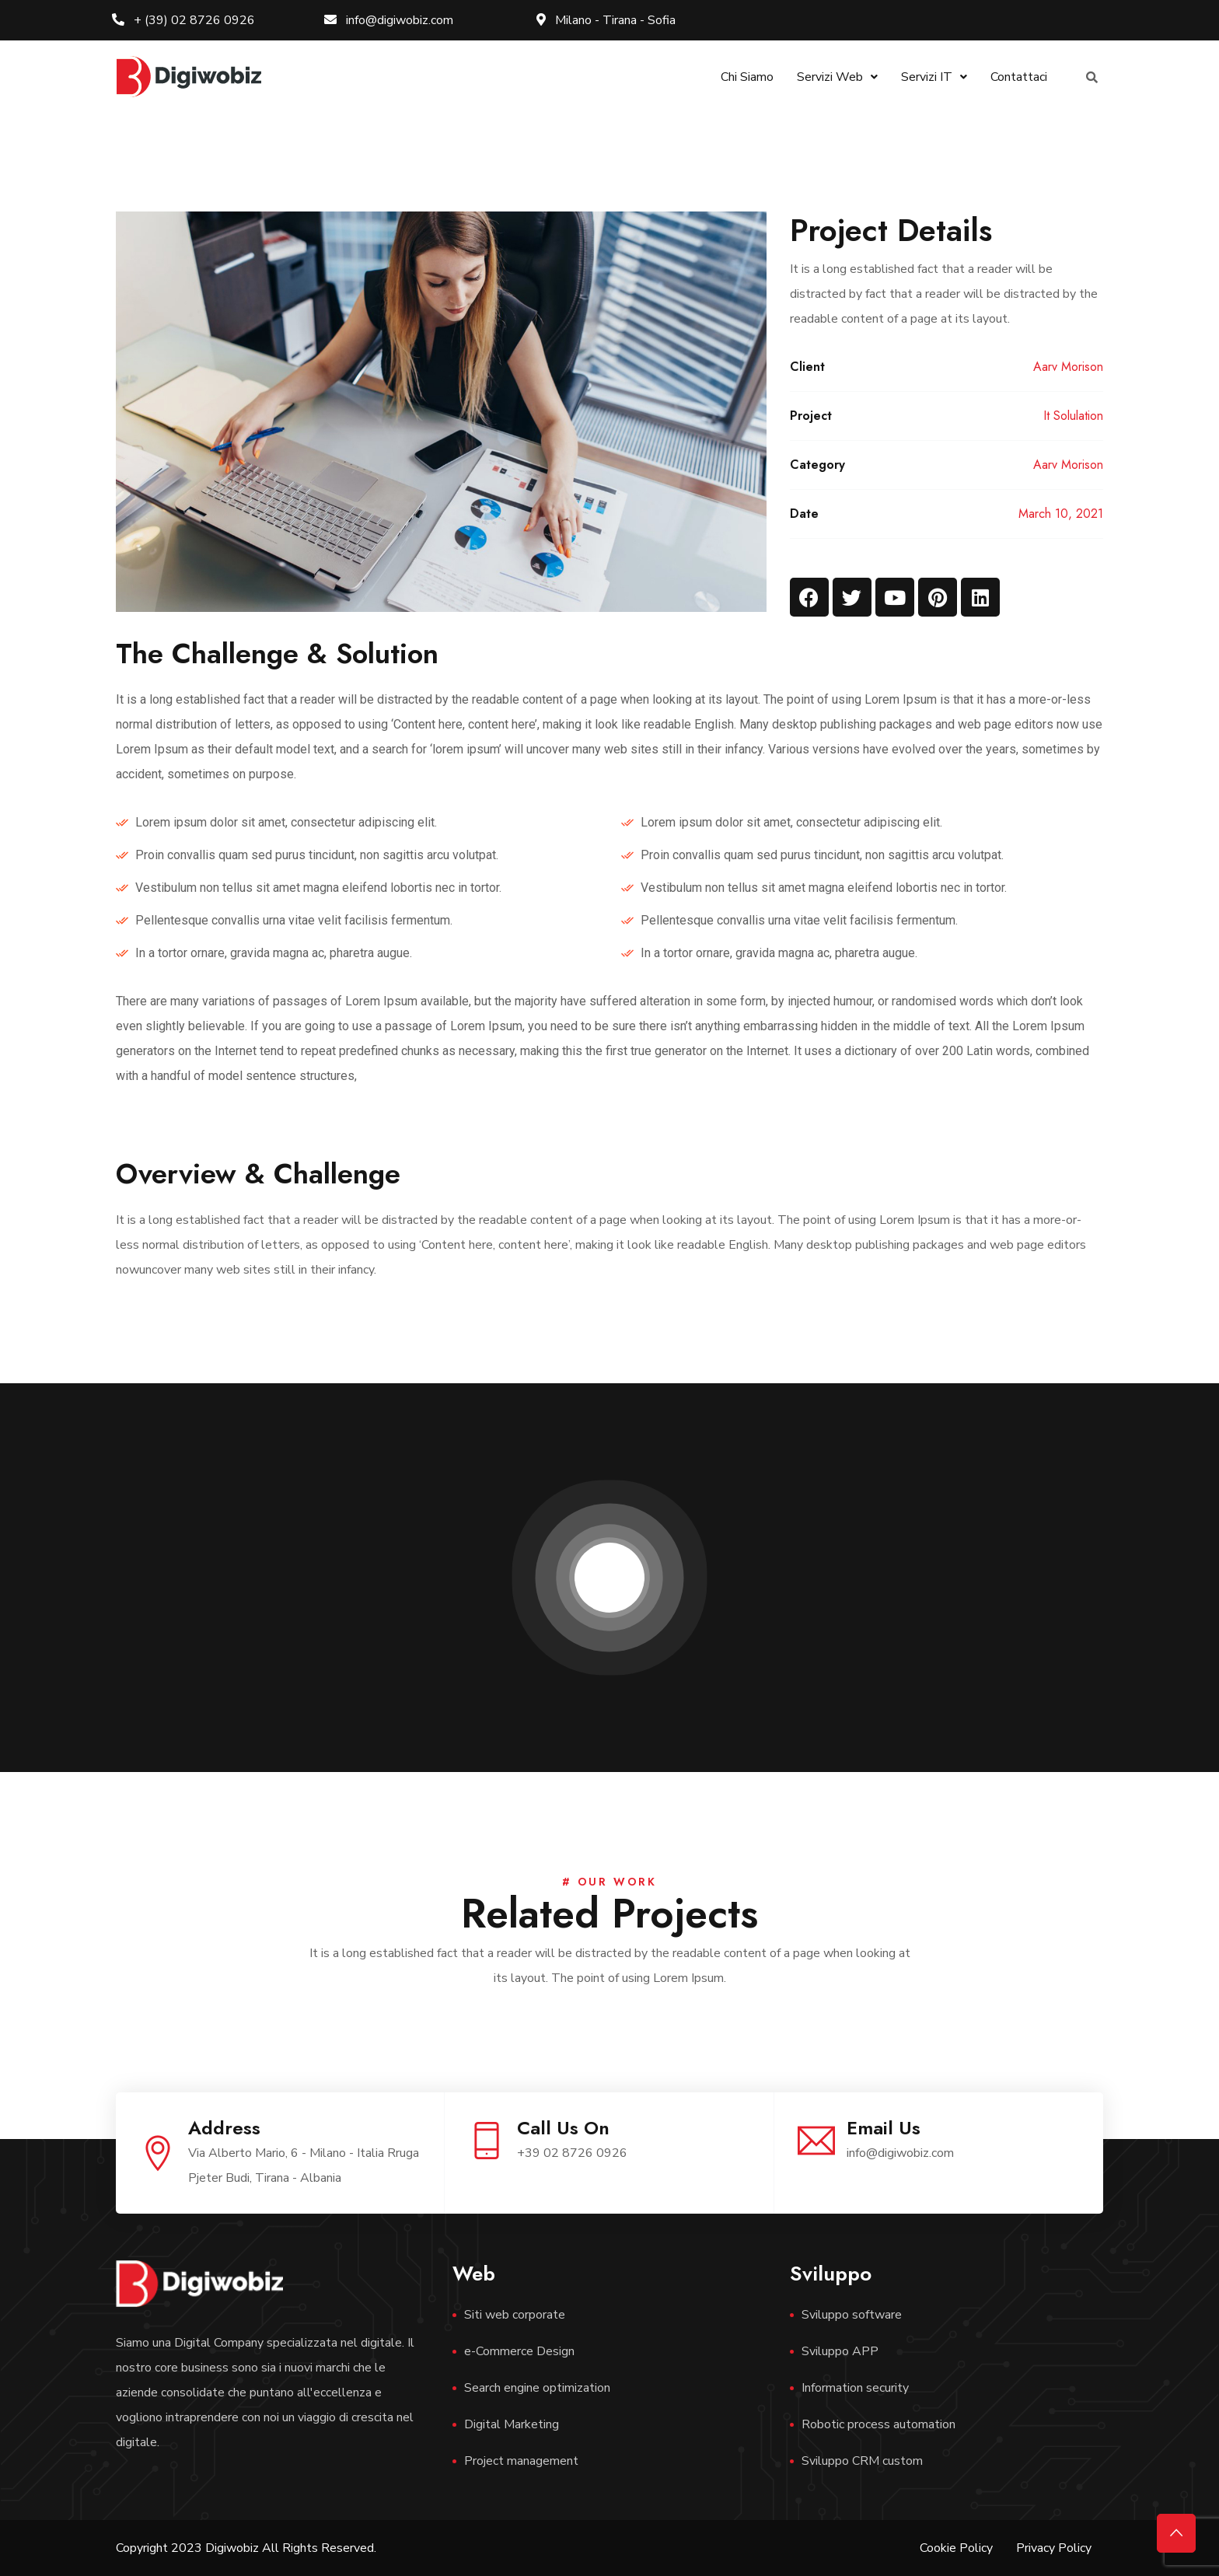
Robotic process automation (878, 2424)
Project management (521, 2460)
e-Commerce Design (519, 2351)
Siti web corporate (514, 2314)
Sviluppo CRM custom (862, 2460)
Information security (855, 2387)
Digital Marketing (511, 2424)
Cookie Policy (956, 2548)
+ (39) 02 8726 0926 (183, 20)
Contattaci (1018, 77)
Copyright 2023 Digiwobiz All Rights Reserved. (246, 2548)
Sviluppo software (852, 2314)
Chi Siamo (747, 77)
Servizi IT (934, 77)
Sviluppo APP (840, 2351)
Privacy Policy (1054, 2548)
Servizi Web (837, 77)
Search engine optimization (537, 2387)
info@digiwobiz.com (388, 20)
